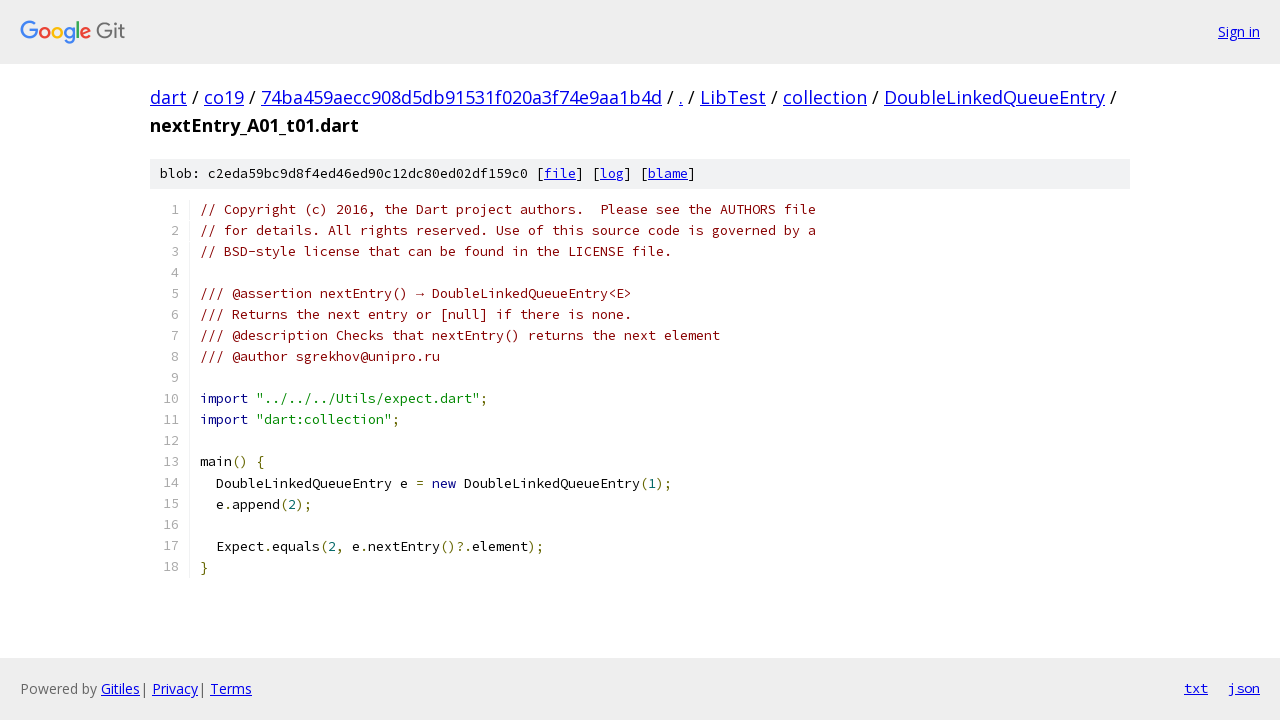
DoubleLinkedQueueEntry (994, 97)
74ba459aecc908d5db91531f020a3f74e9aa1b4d (461, 97)
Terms (231, 688)
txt (1196, 688)
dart (168, 97)
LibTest (733, 97)
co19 (224, 97)
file (560, 173)
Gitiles (120, 688)
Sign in (1239, 31)
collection (825, 97)
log (612, 173)
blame (668, 173)
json (1244, 688)
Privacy (175, 688)
